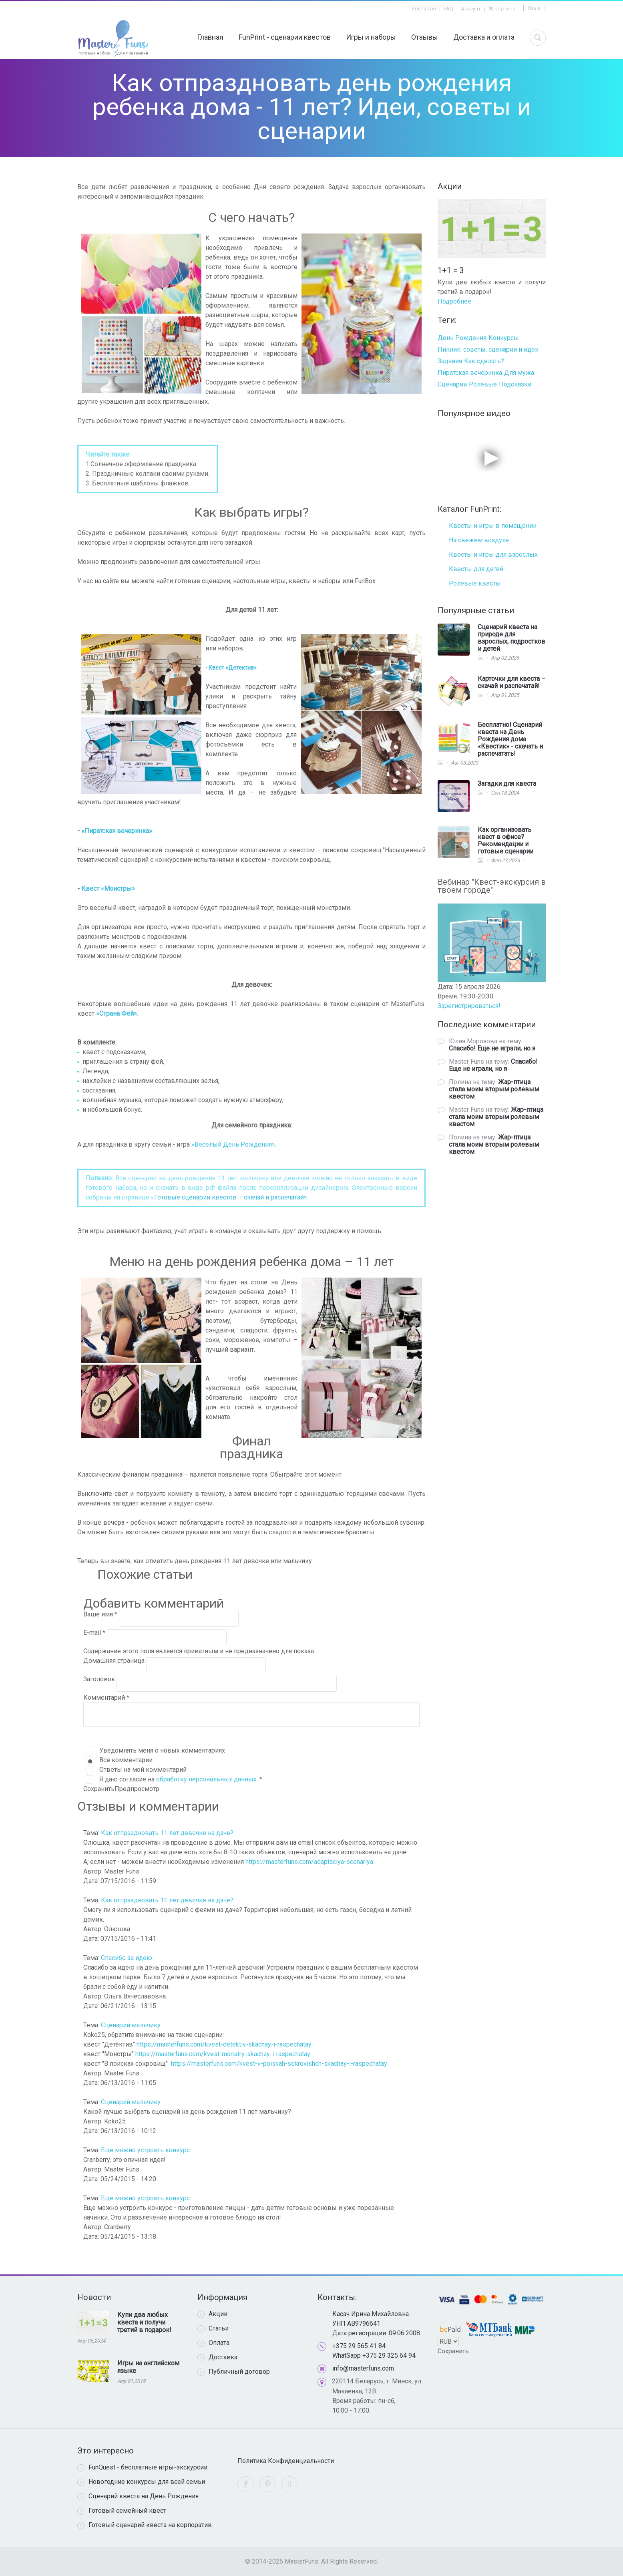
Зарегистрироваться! (469, 1006)
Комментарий (106, 1697)
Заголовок (100, 1679)
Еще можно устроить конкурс (145, 2150)
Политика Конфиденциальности (285, 2461)
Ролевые (483, 384)
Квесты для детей (476, 569)
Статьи (213, 2328)
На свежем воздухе (479, 540)
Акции (212, 2314)
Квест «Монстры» (108, 888)
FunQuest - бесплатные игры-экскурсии (142, 2467)
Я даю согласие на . (180, 1779)
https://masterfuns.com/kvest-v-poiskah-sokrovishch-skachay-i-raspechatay (279, 2063)
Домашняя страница (114, 1660)
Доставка (217, 2357)
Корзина (504, 9)
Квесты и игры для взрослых (493, 554)
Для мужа (519, 372)
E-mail (94, 1632)
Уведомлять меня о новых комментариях (162, 1750)
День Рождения (462, 338)
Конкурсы (503, 338)
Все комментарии (126, 1760)
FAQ (448, 9)
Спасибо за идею (126, 1958)
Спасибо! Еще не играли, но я (492, 1048)
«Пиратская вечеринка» (116, 831)
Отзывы (424, 37)
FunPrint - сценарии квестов (285, 37)
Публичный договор (233, 2372)
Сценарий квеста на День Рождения (138, 2496)
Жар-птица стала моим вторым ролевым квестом (494, 1089)
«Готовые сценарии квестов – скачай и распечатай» (229, 1197)
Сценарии (452, 384)
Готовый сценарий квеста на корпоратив (144, 2525)
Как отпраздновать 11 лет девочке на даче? (167, 1833)
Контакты (424, 9)
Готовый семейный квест (121, 2511)
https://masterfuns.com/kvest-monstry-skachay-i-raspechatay (222, 2054)
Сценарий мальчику (131, 2025)
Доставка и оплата (483, 37)
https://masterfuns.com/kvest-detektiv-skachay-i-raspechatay (224, 2044)
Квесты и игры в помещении (493, 525)
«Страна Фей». (117, 1013)
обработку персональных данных (206, 1779)
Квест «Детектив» (233, 667)
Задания (450, 361)
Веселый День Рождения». (235, 1144)
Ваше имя (100, 1614)
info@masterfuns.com (363, 2368)
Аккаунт (471, 9)
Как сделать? (484, 361)
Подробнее (454, 301)
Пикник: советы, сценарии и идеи (488, 349)
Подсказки (515, 384)
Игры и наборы (371, 37)
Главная (210, 37)
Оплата (213, 2343)
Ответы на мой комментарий (143, 1769)
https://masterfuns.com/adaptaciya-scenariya (309, 1862)
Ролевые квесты (475, 583)
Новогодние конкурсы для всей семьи (141, 2482)
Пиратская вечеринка (470, 372)
